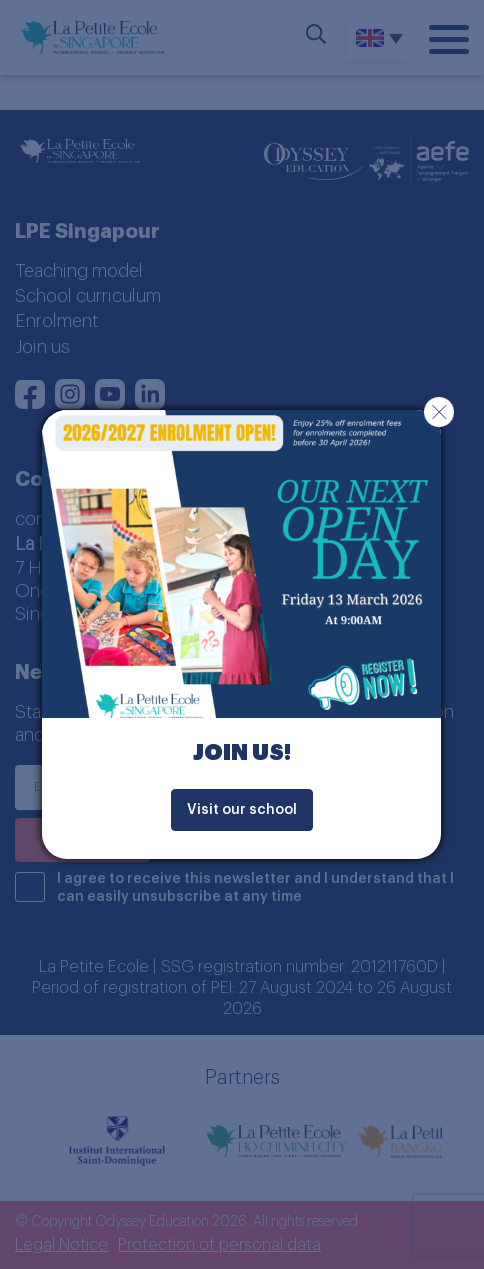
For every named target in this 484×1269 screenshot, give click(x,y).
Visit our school (242, 810)
